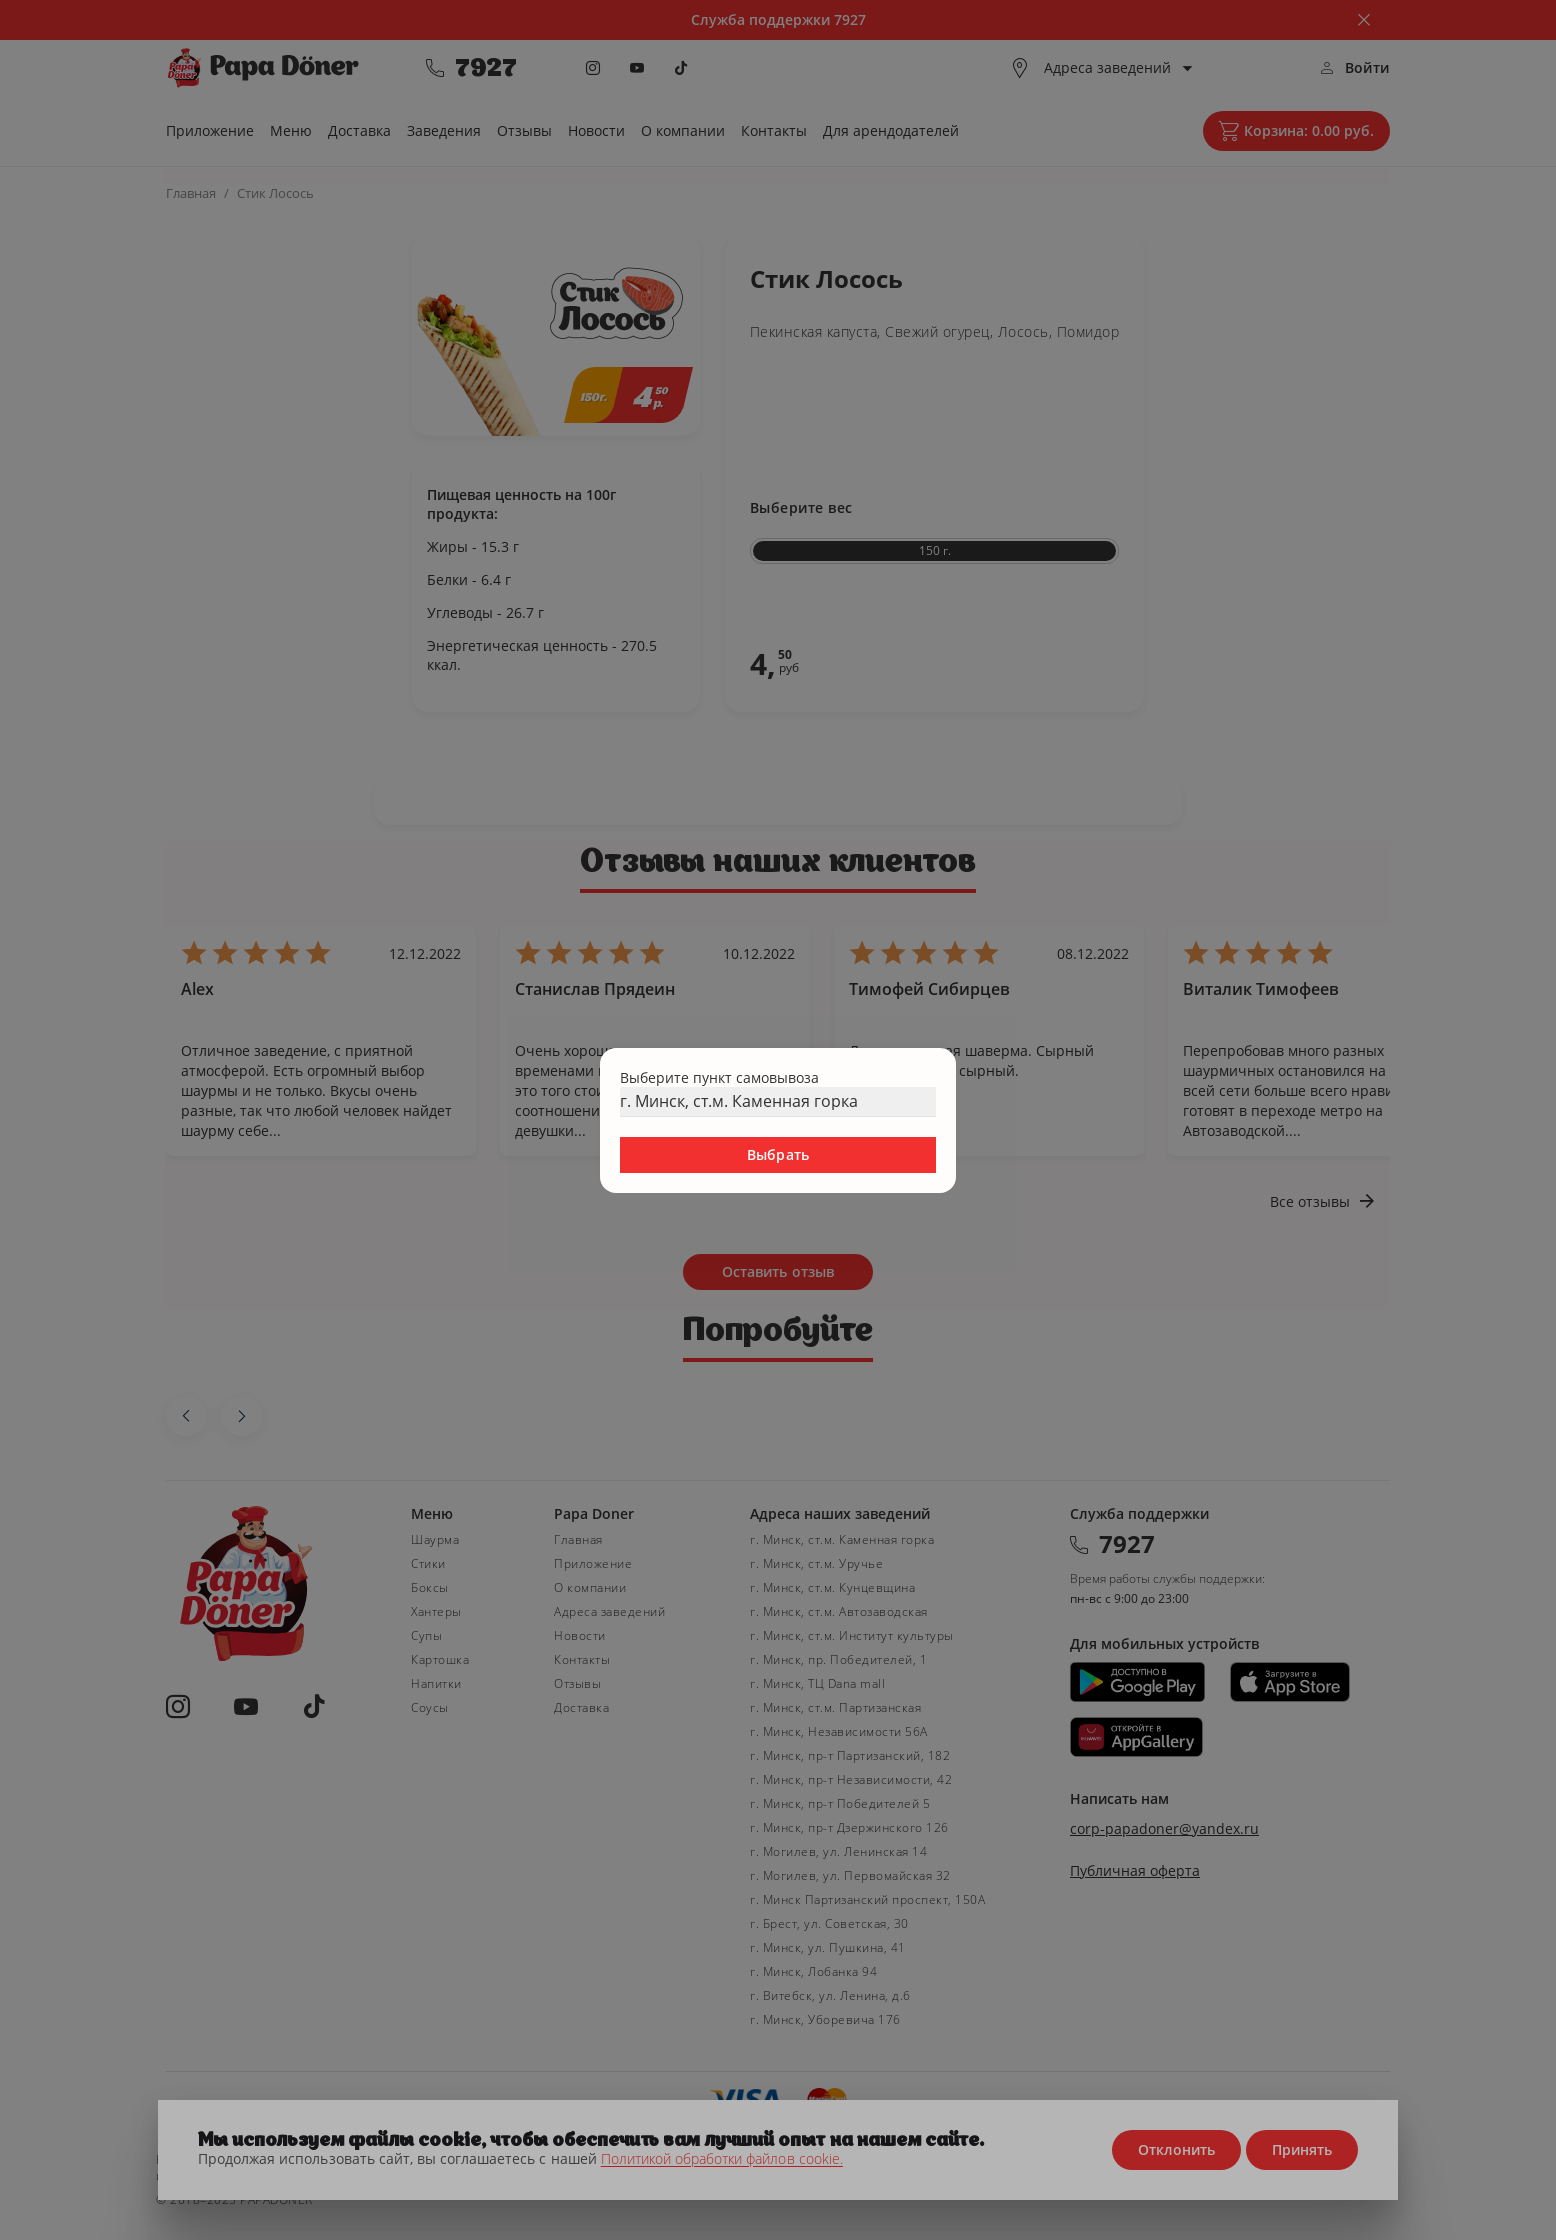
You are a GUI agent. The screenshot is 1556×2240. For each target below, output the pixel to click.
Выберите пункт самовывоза (719, 1077)
